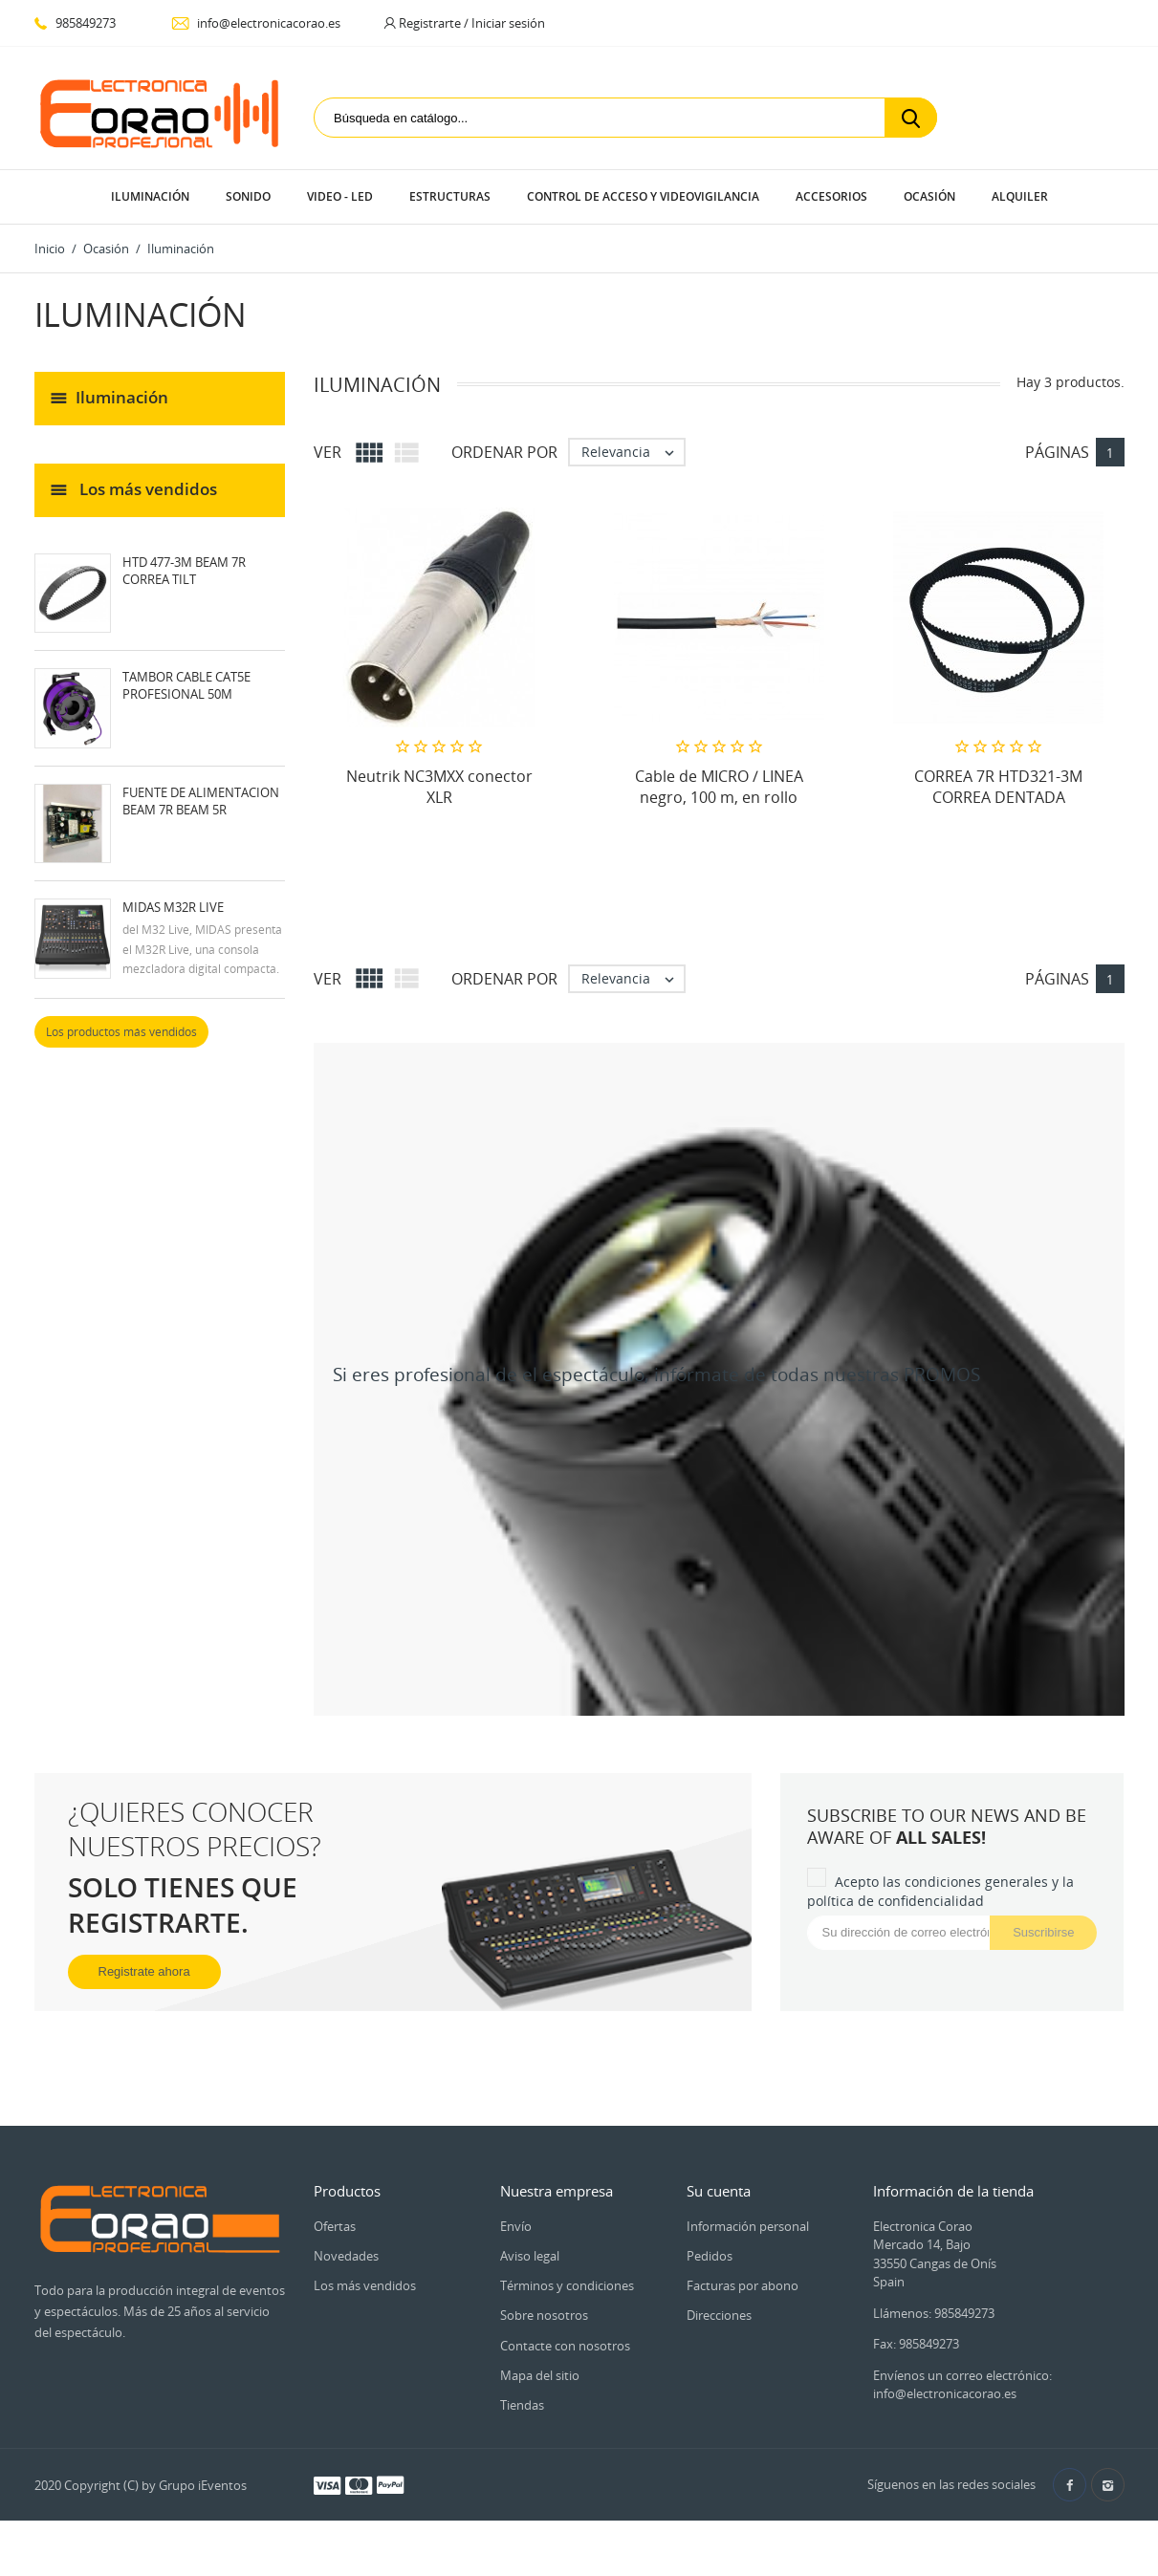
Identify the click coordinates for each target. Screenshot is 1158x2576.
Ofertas (335, 2226)
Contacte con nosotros (565, 2345)
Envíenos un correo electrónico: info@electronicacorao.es (962, 2385)
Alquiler (1020, 196)
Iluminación (150, 196)
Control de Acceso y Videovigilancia (643, 196)
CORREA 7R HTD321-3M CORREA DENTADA (998, 787)
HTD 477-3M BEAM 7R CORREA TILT (184, 570)
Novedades (346, 2255)
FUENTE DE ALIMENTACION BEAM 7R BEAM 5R (200, 801)
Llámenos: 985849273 (933, 2313)
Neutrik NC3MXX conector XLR (439, 787)
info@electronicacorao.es (255, 23)
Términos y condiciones (567, 2285)
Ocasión (929, 196)
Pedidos (709, 2255)
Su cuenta (719, 2190)
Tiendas (522, 2405)
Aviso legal (529, 2255)
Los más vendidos (365, 2285)
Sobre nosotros (544, 2315)
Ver (327, 452)
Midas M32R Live (173, 907)
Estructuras (450, 196)
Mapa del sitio (539, 2375)
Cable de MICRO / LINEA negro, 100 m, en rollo (719, 787)
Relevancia (632, 452)
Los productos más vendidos (121, 1032)
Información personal (748, 2226)
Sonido (248, 196)
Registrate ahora (144, 1971)
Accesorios (831, 196)
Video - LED (340, 196)
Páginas (1057, 452)
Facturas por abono (742, 2285)
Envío (516, 2226)
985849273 (75, 23)
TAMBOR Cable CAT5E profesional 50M (186, 685)
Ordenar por (504, 452)
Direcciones (719, 2315)
